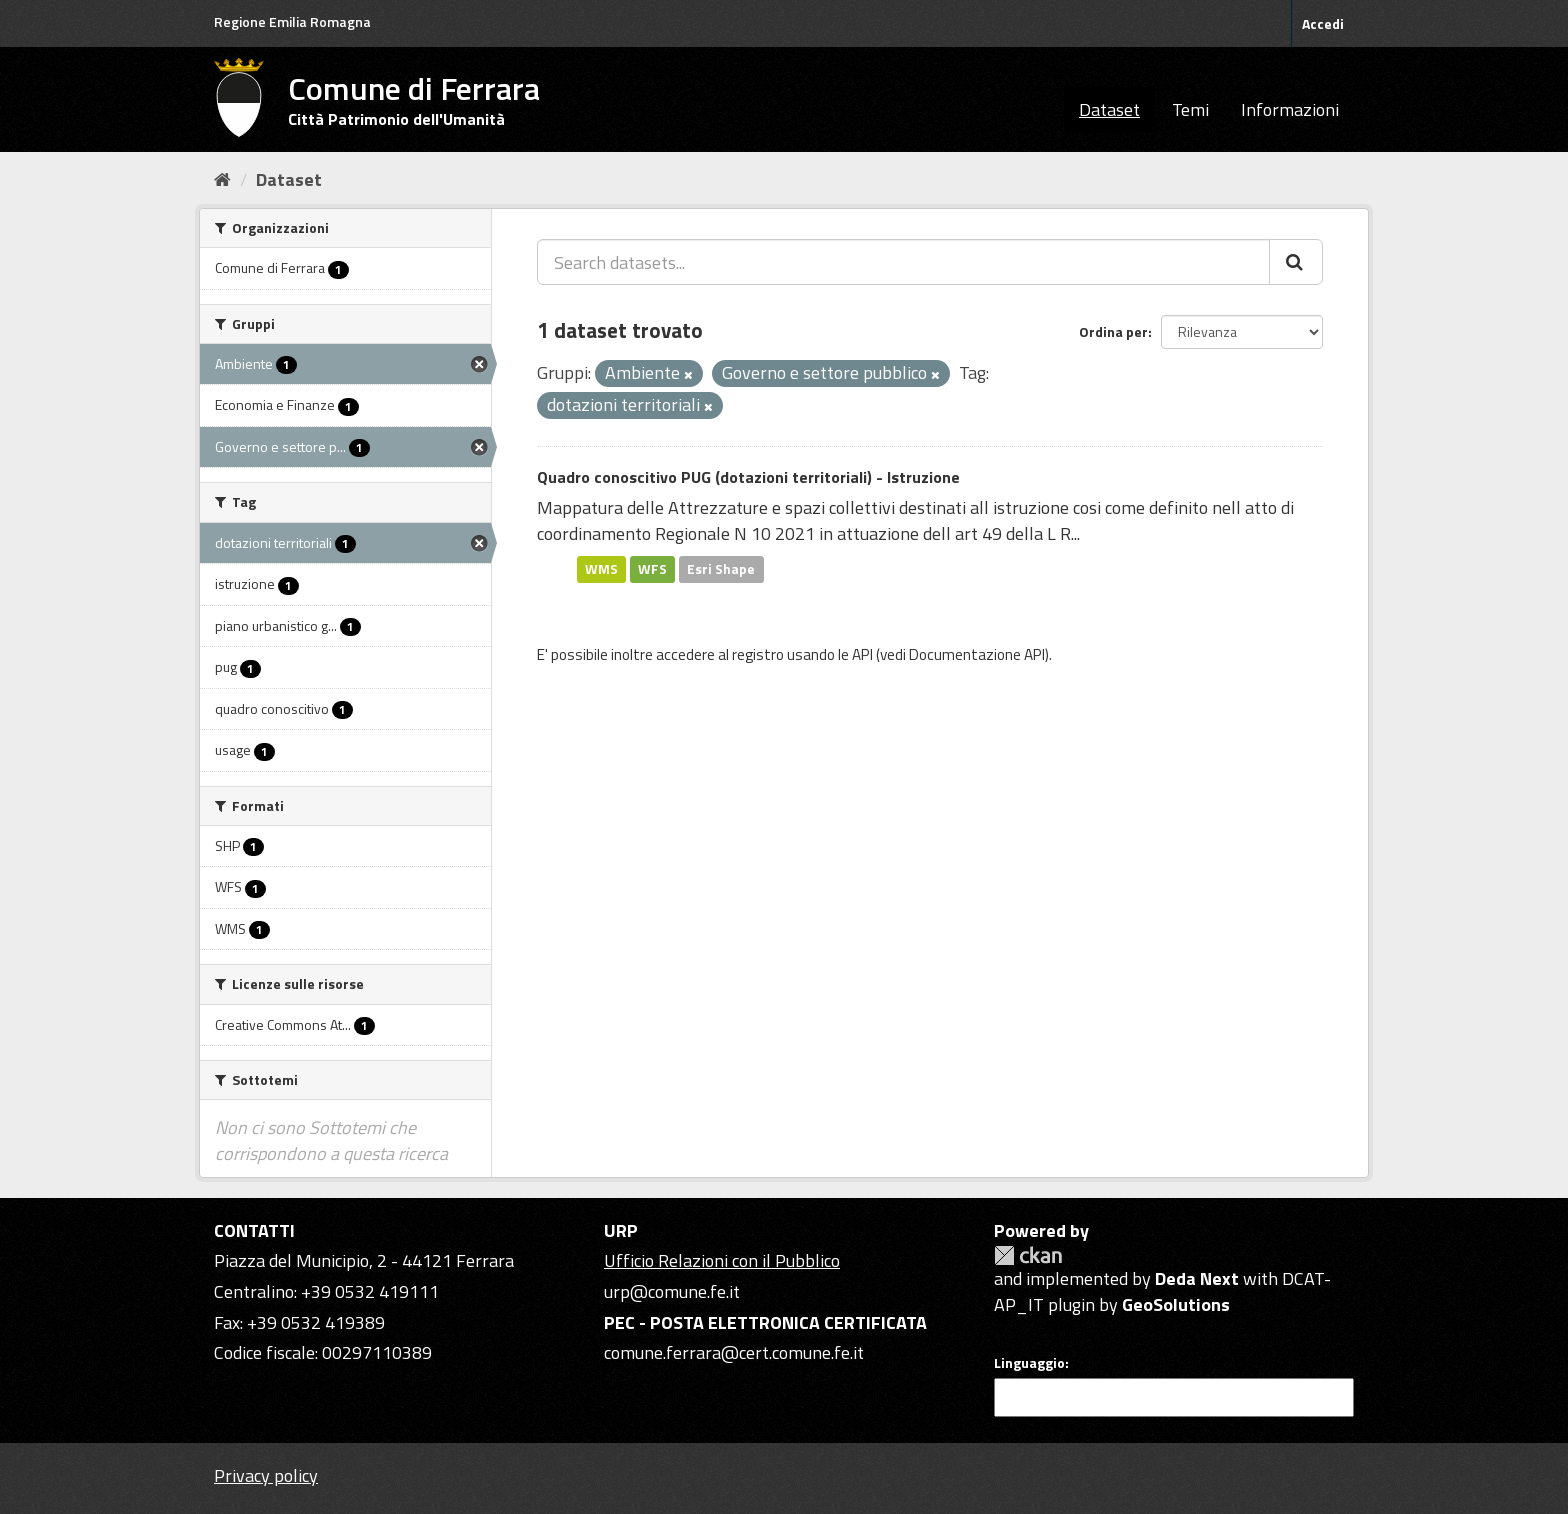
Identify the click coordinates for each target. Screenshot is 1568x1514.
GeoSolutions (1176, 1304)
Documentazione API (977, 654)
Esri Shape (721, 569)
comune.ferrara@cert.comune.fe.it (734, 1352)
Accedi (1323, 23)
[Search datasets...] (903, 262)
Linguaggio (1029, 1363)
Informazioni (1290, 109)
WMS (601, 569)
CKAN (1028, 1255)
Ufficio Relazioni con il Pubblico (722, 1260)
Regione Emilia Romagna (292, 21)
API (862, 654)
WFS (652, 569)
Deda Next (1197, 1278)
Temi (1190, 109)
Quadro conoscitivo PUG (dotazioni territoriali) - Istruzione (748, 477)
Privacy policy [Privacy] (266, 1475)
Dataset (1109, 109)
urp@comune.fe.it (672, 1291)
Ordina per (1113, 331)
